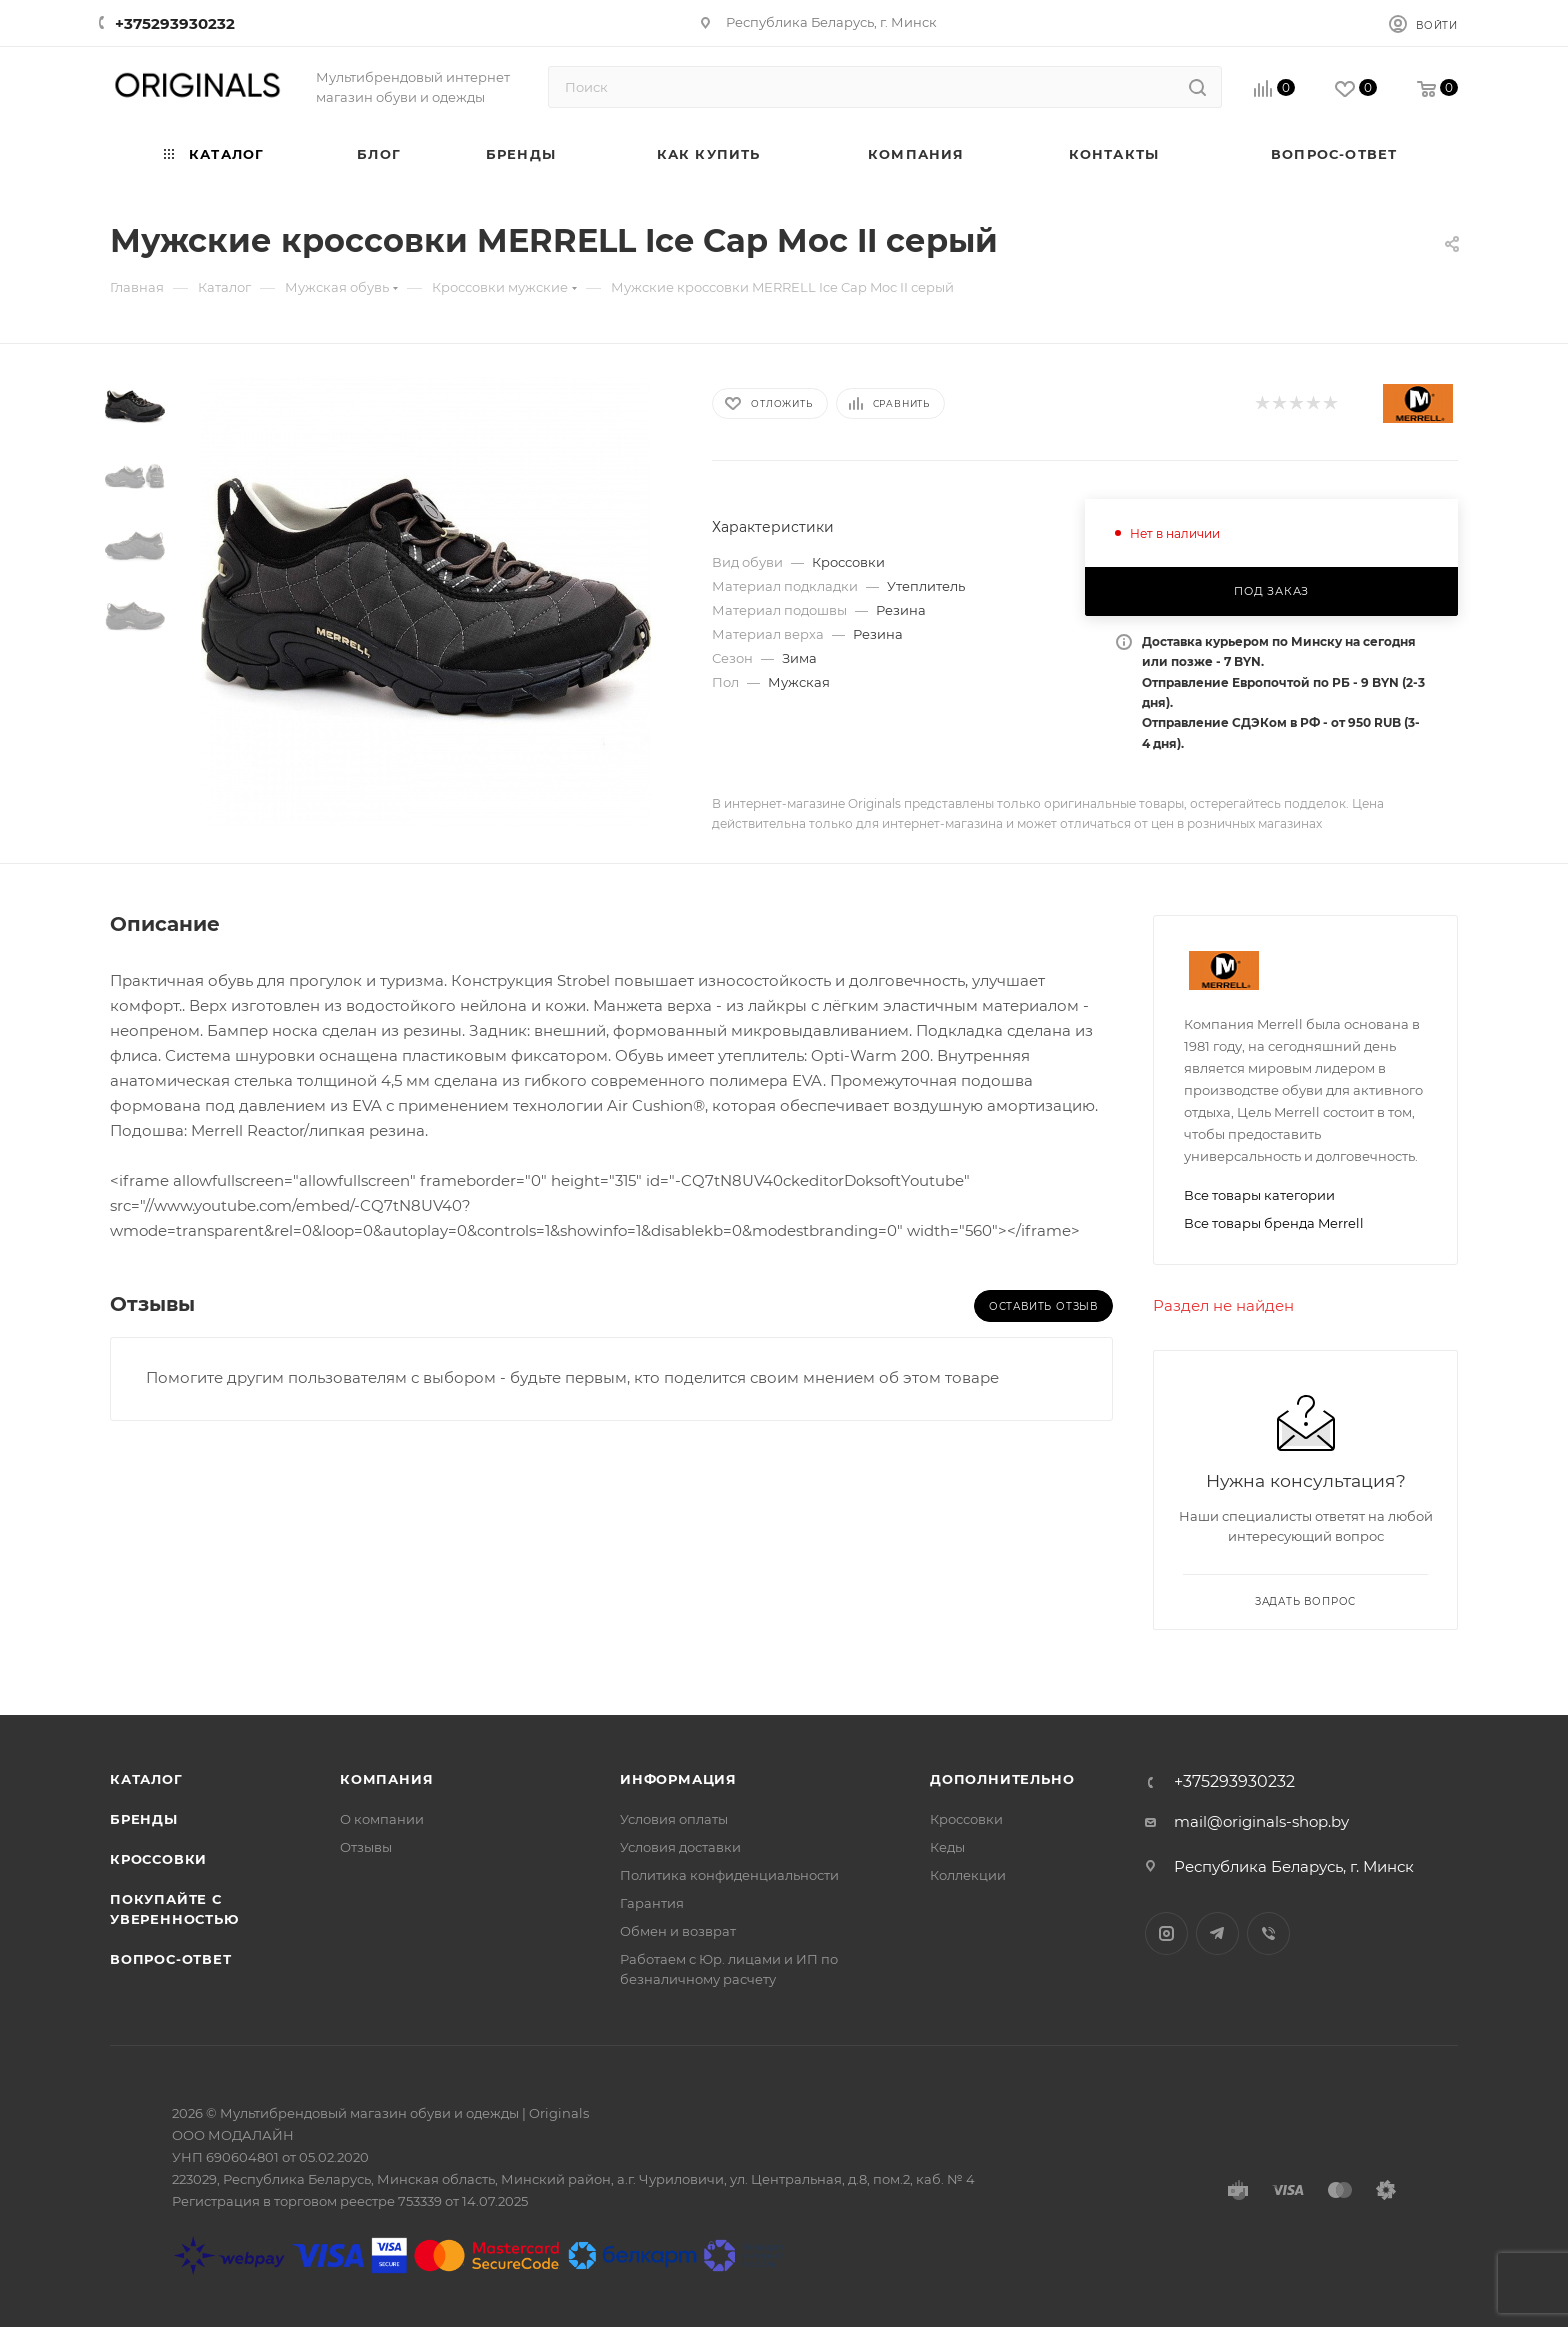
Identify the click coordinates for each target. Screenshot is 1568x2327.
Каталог (146, 1779)
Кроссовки (158, 1859)
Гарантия (652, 1903)
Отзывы (366, 1847)
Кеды (947, 1847)
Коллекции (968, 1875)
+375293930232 (175, 23)
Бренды (144, 1819)
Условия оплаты (674, 1819)
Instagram (1166, 1933)
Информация (678, 1779)
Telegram (1217, 1933)
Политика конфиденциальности (729, 1875)
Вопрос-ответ (171, 1959)
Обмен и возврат (678, 1931)
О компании (382, 1819)
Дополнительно (1002, 1779)
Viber (1268, 1933)
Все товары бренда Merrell (1274, 1223)
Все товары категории (1259, 1195)
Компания (386, 1779)
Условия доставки (680, 1847)
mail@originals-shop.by (1261, 1821)
